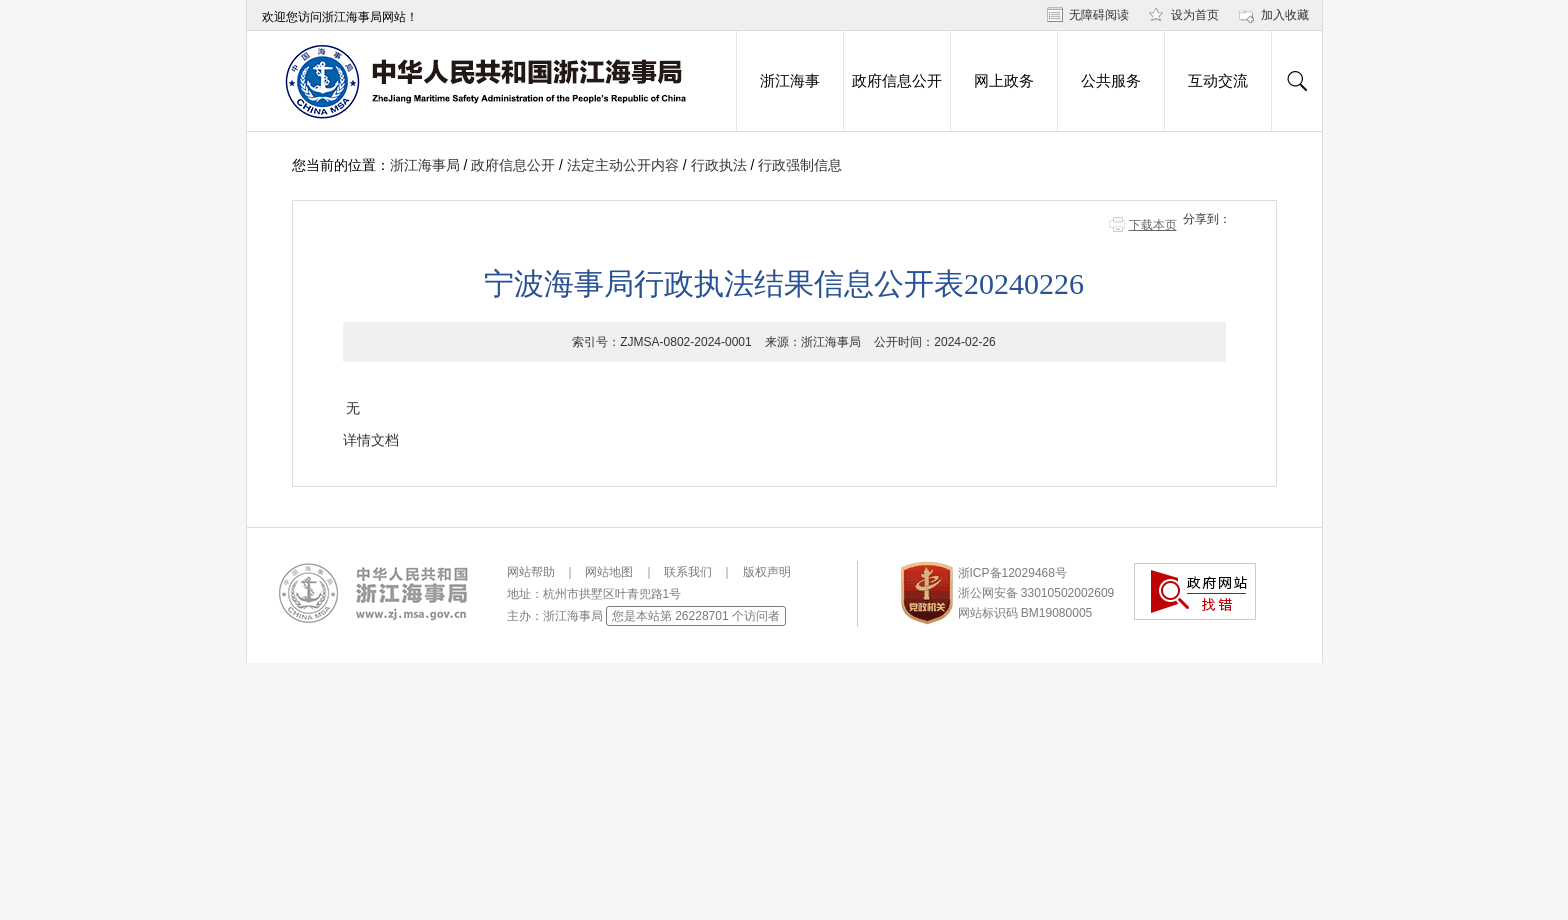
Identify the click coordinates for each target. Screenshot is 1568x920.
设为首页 (1195, 15)
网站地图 (609, 572)
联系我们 (688, 572)
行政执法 (719, 165)
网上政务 (1004, 81)
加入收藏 (1285, 15)
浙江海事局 (425, 165)
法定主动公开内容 (623, 165)
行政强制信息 (800, 165)
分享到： (1207, 219)
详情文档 (371, 440)
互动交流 (1218, 81)
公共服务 (1111, 81)
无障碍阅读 (1099, 15)
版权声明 (767, 572)
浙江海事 (790, 81)
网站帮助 (531, 572)
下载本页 (1153, 225)
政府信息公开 (897, 81)
